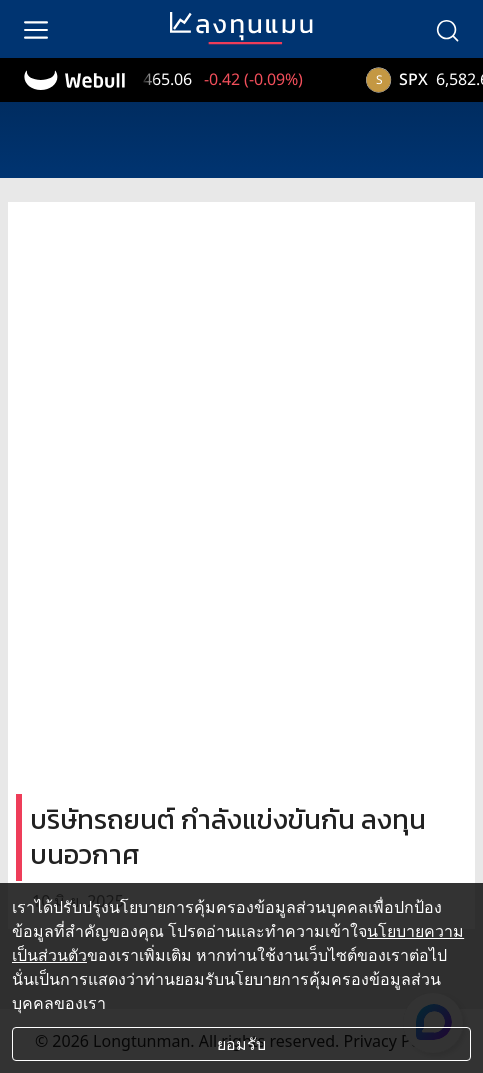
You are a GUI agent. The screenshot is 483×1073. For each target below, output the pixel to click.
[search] (447, 29)
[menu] (36, 29)
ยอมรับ (241, 1044)
